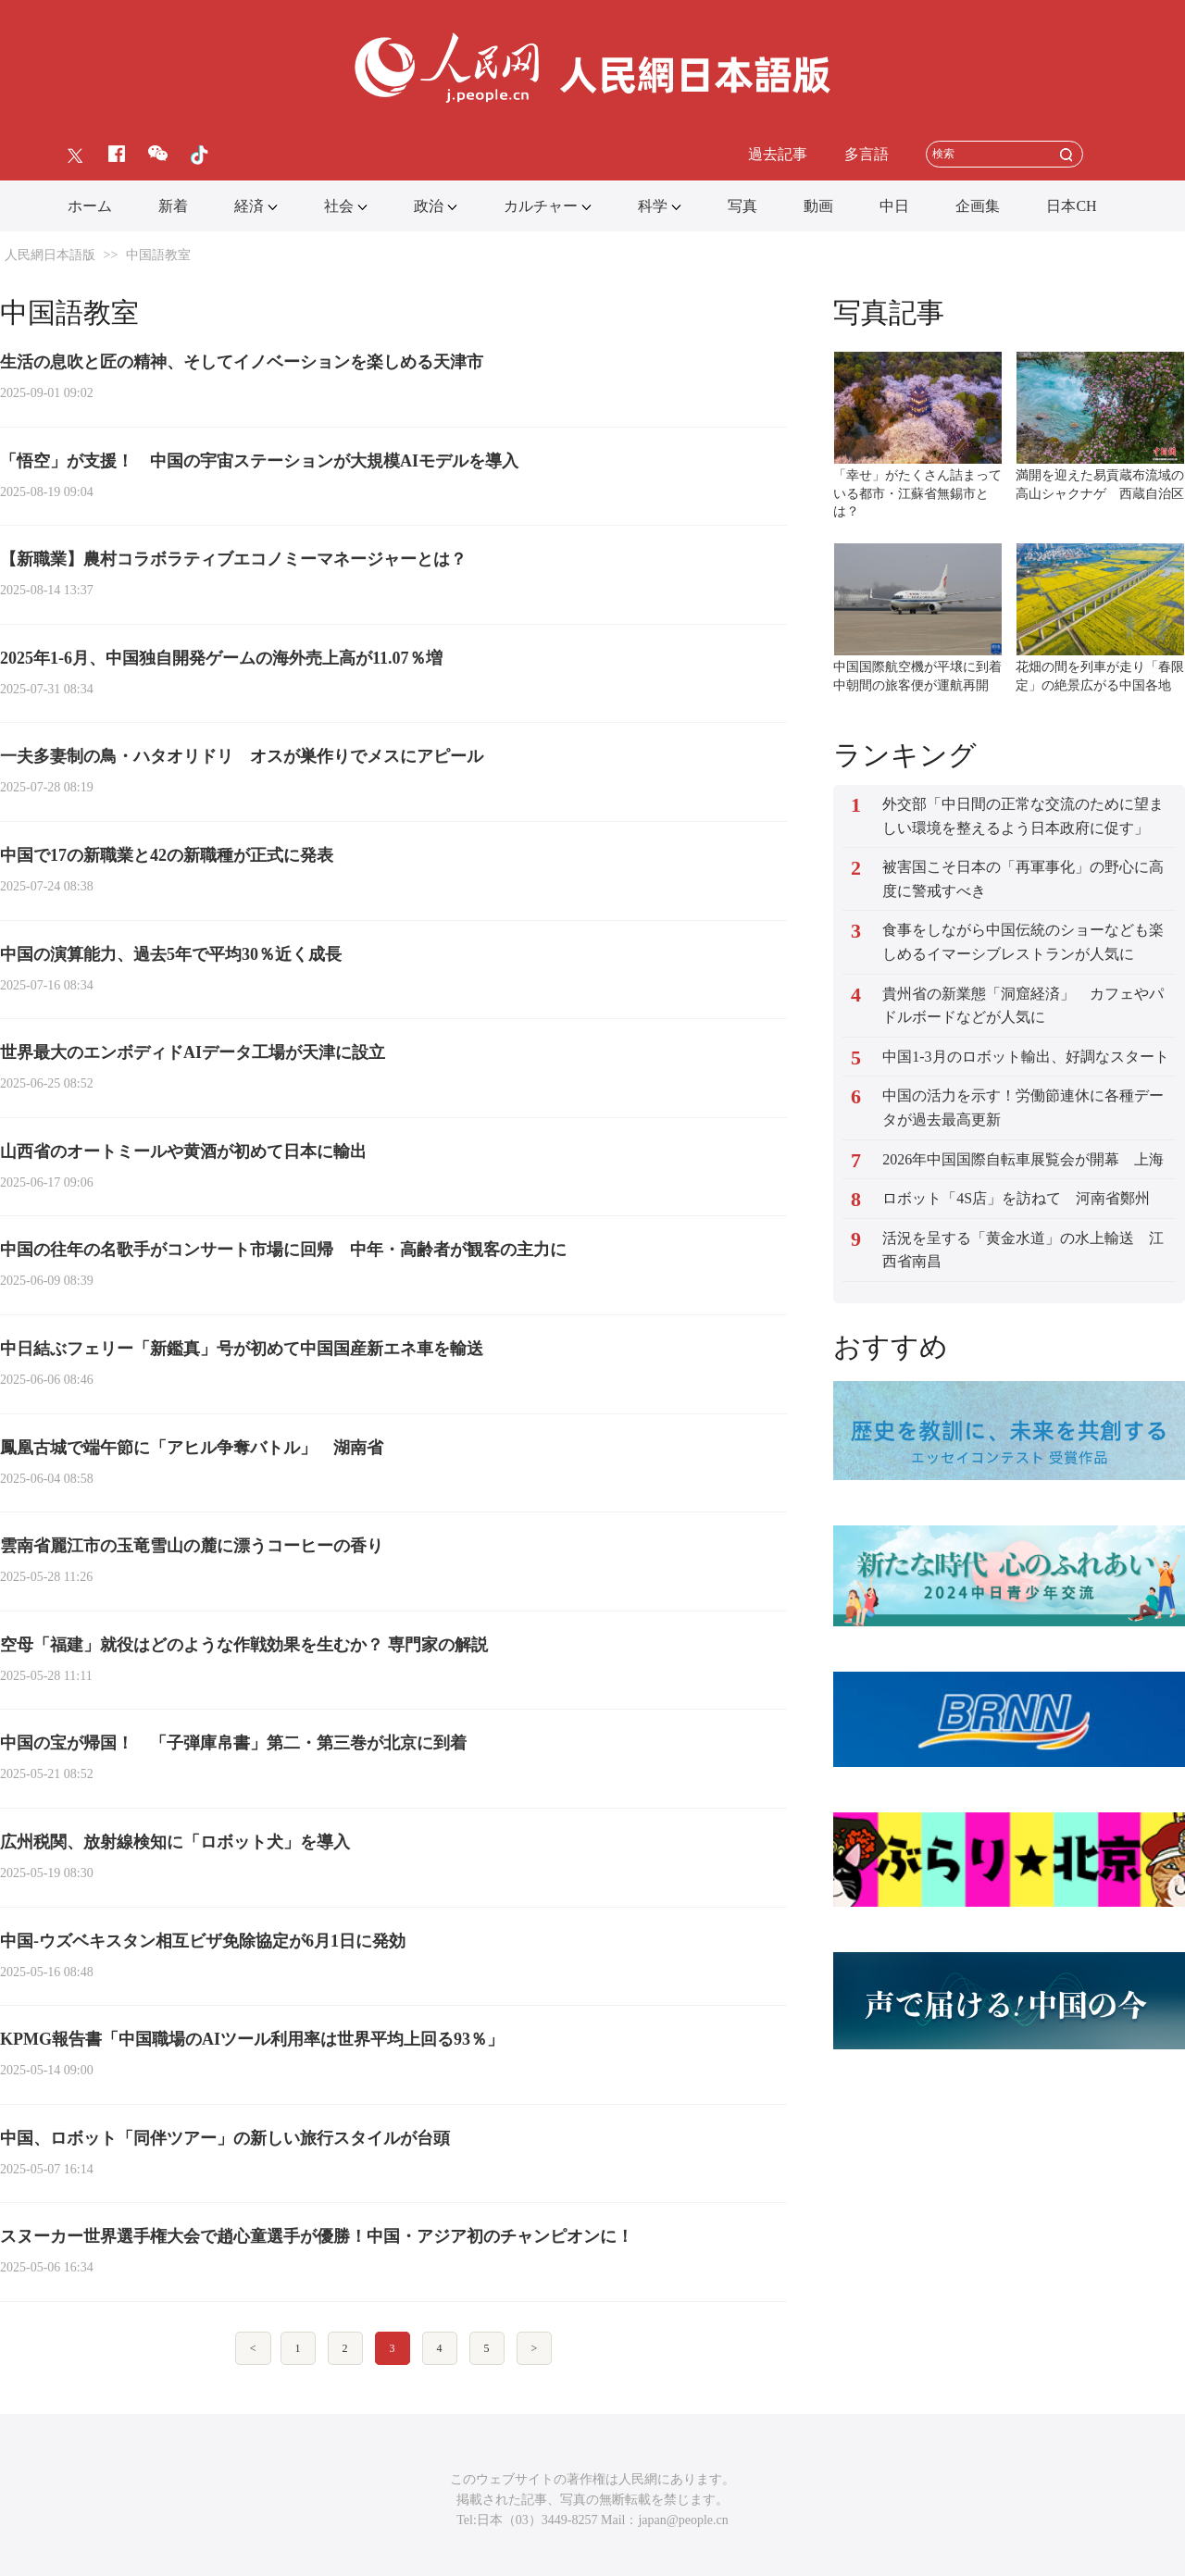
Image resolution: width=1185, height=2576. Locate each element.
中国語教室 (158, 255)
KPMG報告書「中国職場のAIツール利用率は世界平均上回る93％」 (252, 2039)
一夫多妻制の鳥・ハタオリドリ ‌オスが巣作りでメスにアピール (241, 756)
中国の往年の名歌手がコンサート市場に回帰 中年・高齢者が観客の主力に (283, 1249)
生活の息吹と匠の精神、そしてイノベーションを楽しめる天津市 (241, 362)
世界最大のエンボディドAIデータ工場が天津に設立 (192, 1052)
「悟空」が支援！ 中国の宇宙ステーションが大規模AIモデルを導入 (259, 461)
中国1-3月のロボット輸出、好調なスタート (1025, 1056)
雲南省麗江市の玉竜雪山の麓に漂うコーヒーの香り (191, 1546)
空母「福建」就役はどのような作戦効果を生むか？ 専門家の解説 (244, 1645)
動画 (818, 206)
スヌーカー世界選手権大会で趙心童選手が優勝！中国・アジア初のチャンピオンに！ (316, 2236)
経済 (249, 206)
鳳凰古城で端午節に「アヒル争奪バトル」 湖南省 (191, 1447)
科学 (652, 206)
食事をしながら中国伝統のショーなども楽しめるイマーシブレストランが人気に (1023, 942)
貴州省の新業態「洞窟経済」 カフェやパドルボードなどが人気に (1023, 1006)
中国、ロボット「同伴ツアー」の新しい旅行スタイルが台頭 (225, 2138)
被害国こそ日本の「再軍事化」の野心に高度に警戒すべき (1023, 879)
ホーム (90, 206)
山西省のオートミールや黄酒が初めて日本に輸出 (183, 1151)
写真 (742, 206)
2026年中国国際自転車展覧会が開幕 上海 (1023, 1159)
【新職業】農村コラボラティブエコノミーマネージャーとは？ (233, 559)
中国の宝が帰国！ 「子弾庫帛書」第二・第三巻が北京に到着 (233, 1743)
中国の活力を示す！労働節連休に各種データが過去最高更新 (1023, 1107)
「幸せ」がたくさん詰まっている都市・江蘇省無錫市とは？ (917, 493)
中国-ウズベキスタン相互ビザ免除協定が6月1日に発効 (202, 1941)
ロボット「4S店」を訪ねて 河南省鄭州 (1016, 1198)
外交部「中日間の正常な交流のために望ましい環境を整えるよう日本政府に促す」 (1023, 816)
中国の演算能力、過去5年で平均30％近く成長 (171, 954)
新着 (173, 206)
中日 (894, 206)
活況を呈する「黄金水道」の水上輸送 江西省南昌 (1023, 1250)
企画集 (977, 206)
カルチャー (541, 206)
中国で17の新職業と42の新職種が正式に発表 (166, 855)
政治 (428, 206)
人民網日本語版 (50, 255)
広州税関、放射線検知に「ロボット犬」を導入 (175, 1842)
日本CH (1071, 206)
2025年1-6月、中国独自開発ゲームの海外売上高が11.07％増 (221, 658)
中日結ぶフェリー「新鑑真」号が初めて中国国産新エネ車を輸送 (241, 1348)
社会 (339, 206)
